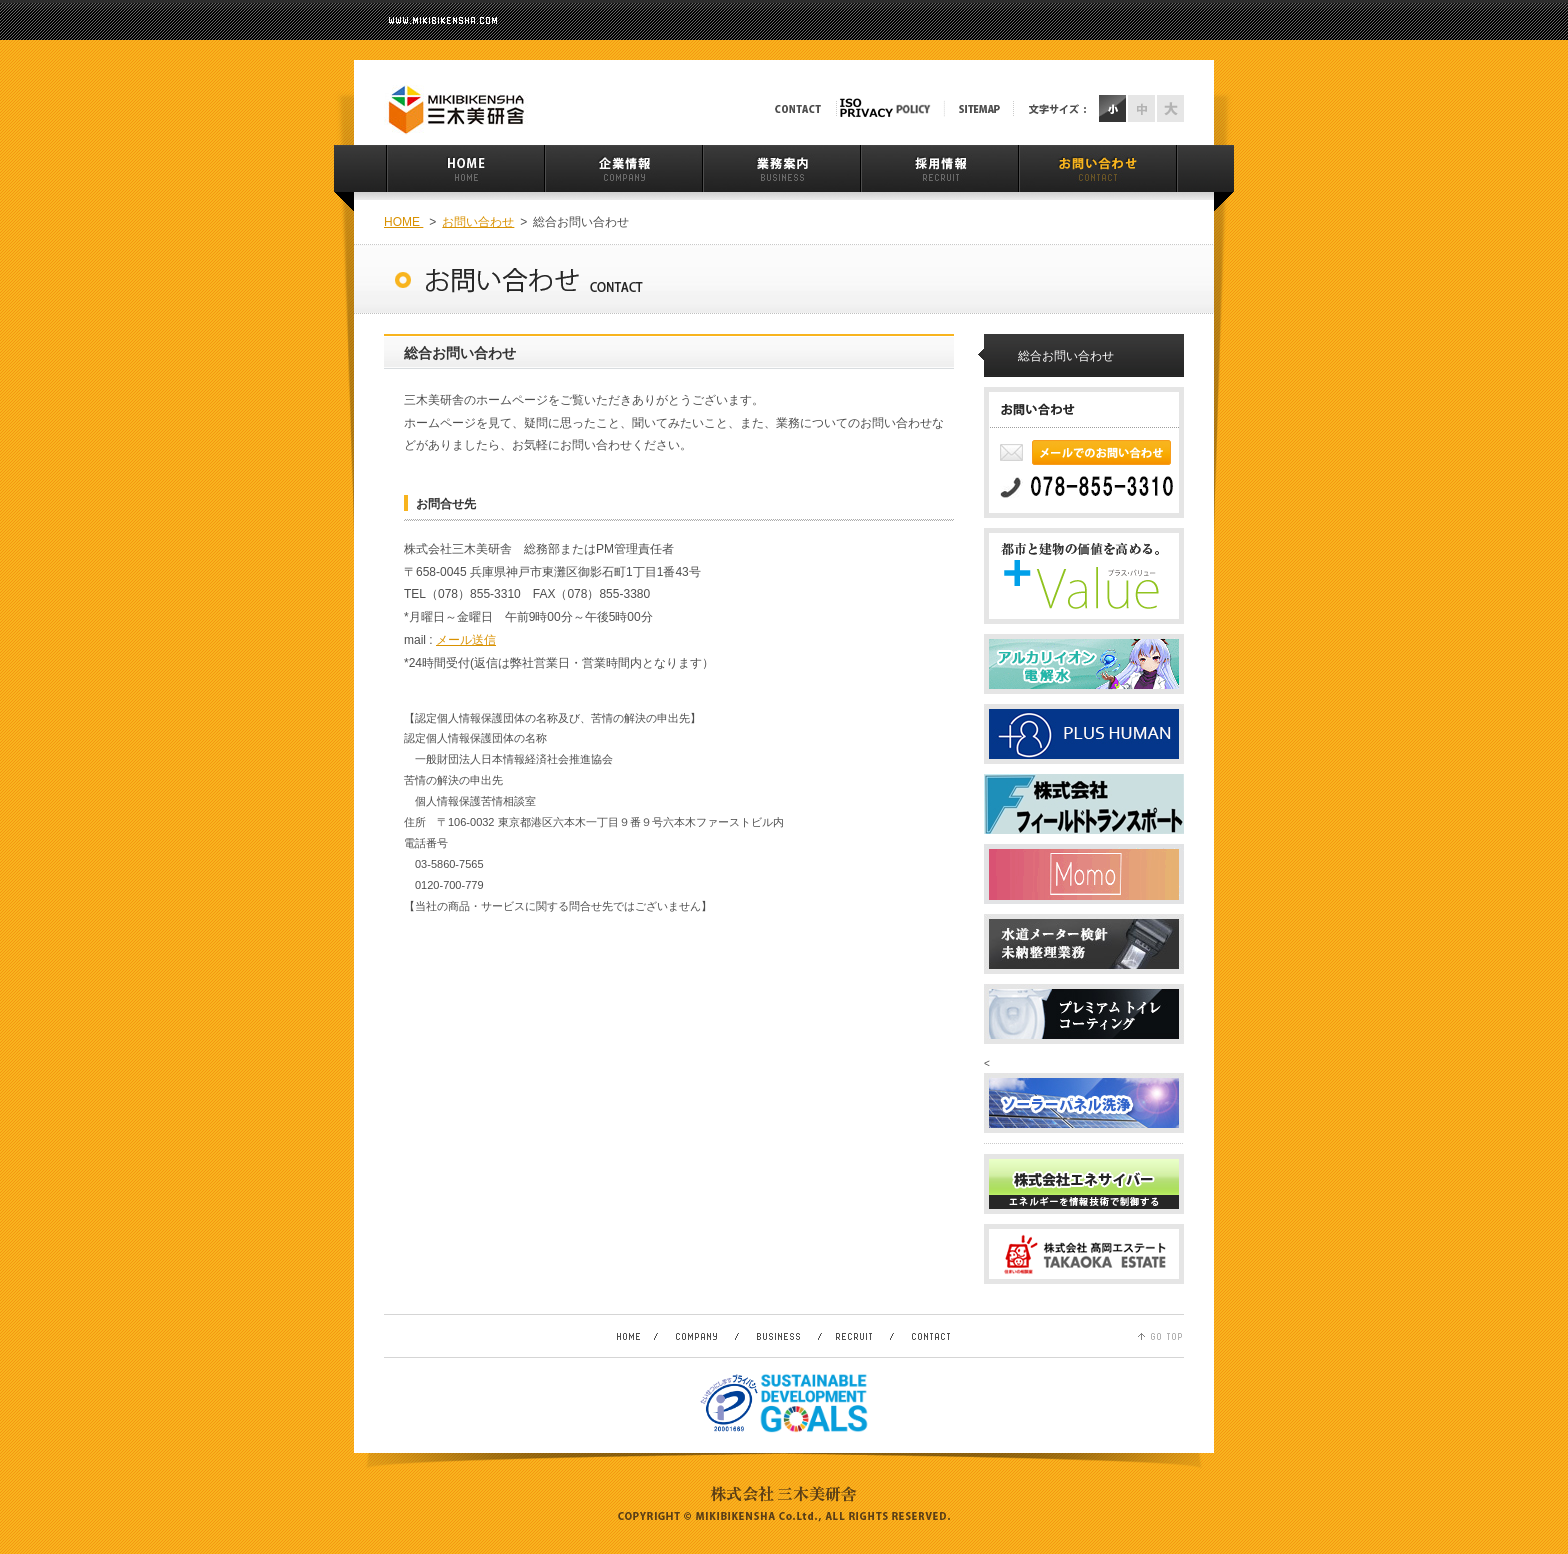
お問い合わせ (478, 222)
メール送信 (466, 640)
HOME (403, 222)
